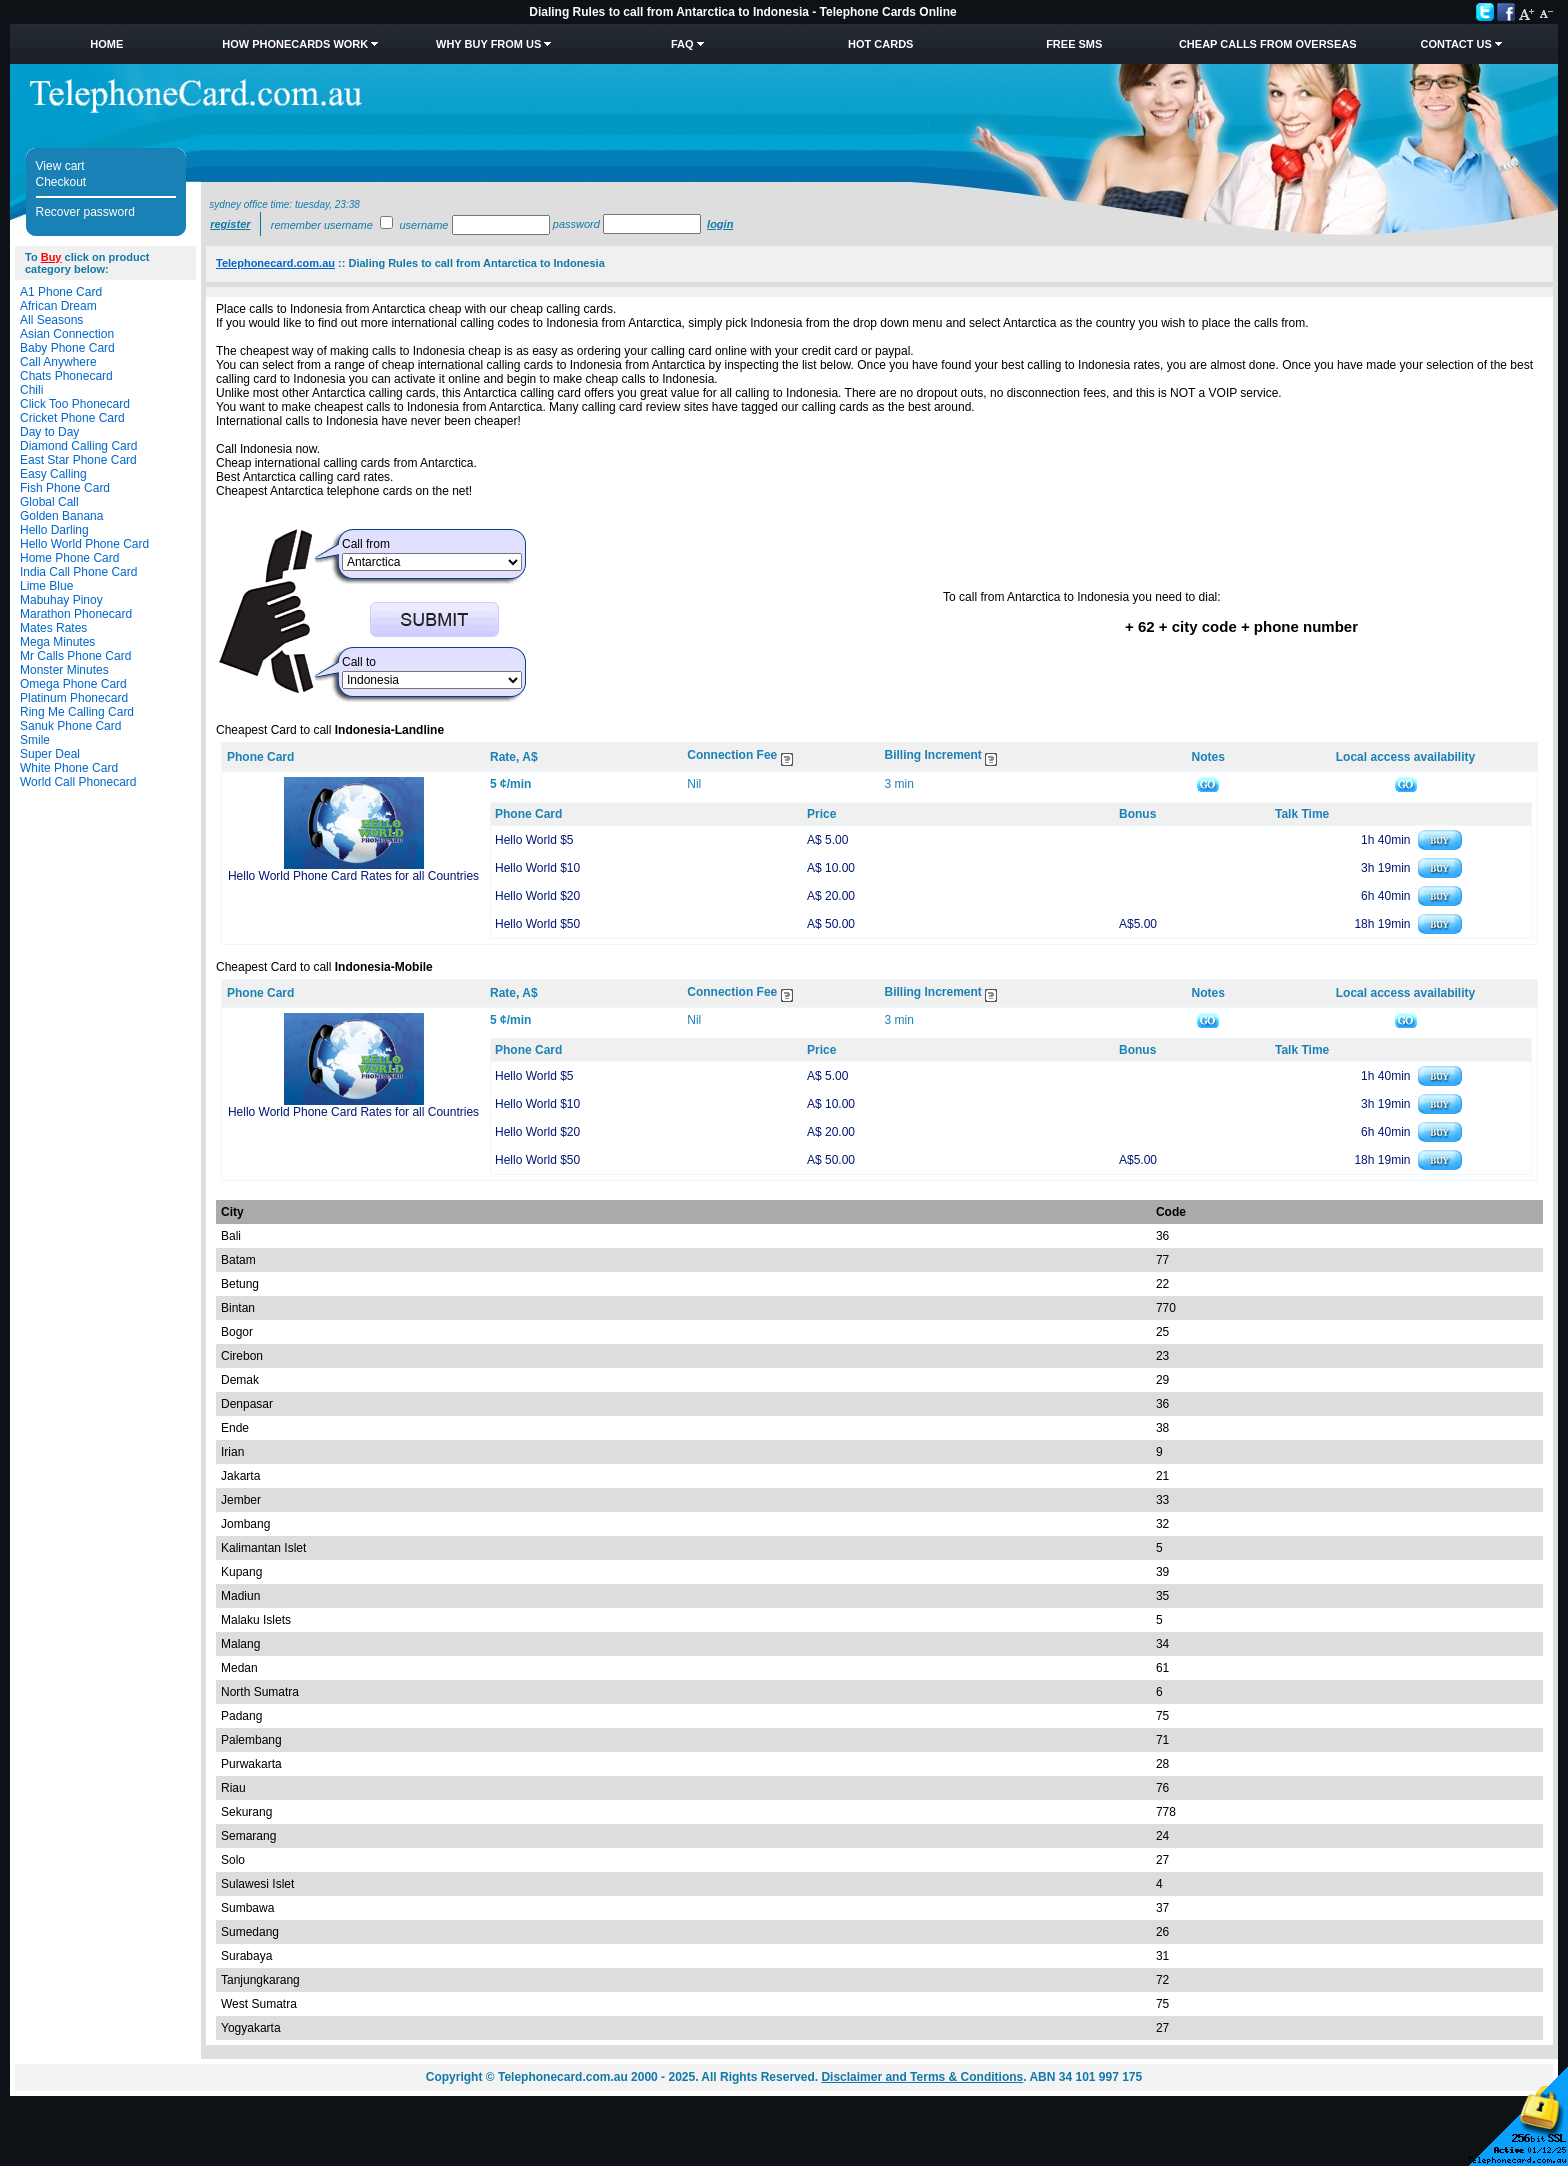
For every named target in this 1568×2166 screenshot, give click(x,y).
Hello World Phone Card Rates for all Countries (353, 876)
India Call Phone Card (78, 572)
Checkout (61, 182)
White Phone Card (69, 768)
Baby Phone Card (67, 348)
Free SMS (1074, 44)
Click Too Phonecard (75, 404)
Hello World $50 (537, 924)
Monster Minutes (64, 670)
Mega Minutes (57, 642)
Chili (31, 390)
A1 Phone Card (61, 292)
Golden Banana (61, 516)
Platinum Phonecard (74, 698)
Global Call (49, 502)
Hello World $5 (534, 840)
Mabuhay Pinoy (61, 600)
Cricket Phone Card (72, 418)
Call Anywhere (58, 362)
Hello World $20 (537, 896)
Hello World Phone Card (84, 544)
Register (230, 224)
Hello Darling (54, 530)
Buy (51, 257)
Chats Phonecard (66, 376)
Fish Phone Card (65, 488)
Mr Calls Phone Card (75, 656)
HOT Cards (880, 44)
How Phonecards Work (295, 44)
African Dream (58, 306)
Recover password (85, 212)
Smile (35, 740)
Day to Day (49, 432)
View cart (60, 166)
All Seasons (51, 320)
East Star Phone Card (78, 460)
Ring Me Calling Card (77, 712)
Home (106, 44)
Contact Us (1456, 44)
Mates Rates (53, 628)
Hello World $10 (537, 868)
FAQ (682, 44)
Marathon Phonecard (76, 614)
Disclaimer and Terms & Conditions (922, 2077)
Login (720, 224)
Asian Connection (67, 334)
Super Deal (50, 754)
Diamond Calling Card (78, 446)
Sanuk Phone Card (70, 726)
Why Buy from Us (488, 44)
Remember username (322, 225)
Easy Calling (53, 474)
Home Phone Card (69, 558)
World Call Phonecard (78, 782)
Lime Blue (46, 586)
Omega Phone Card (73, 684)
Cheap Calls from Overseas (1268, 44)
